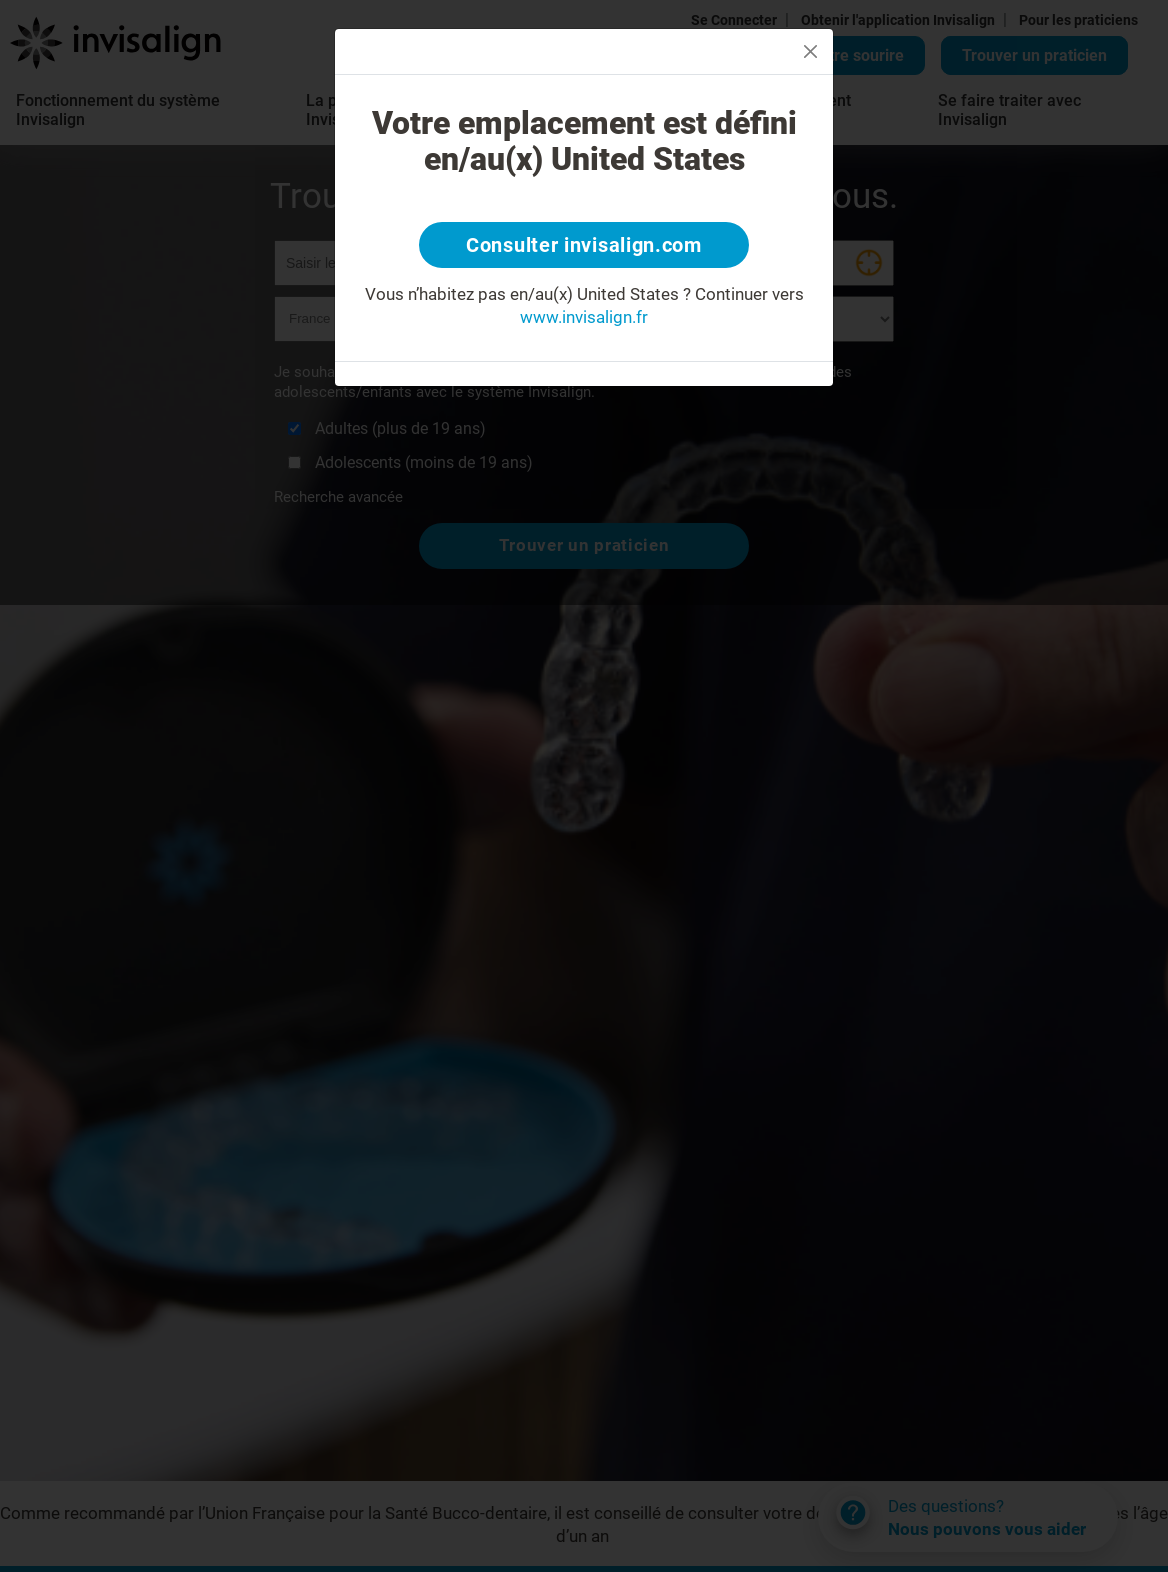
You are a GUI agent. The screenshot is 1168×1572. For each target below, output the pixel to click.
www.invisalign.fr (584, 317)
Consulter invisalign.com (584, 245)
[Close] (810, 51)
